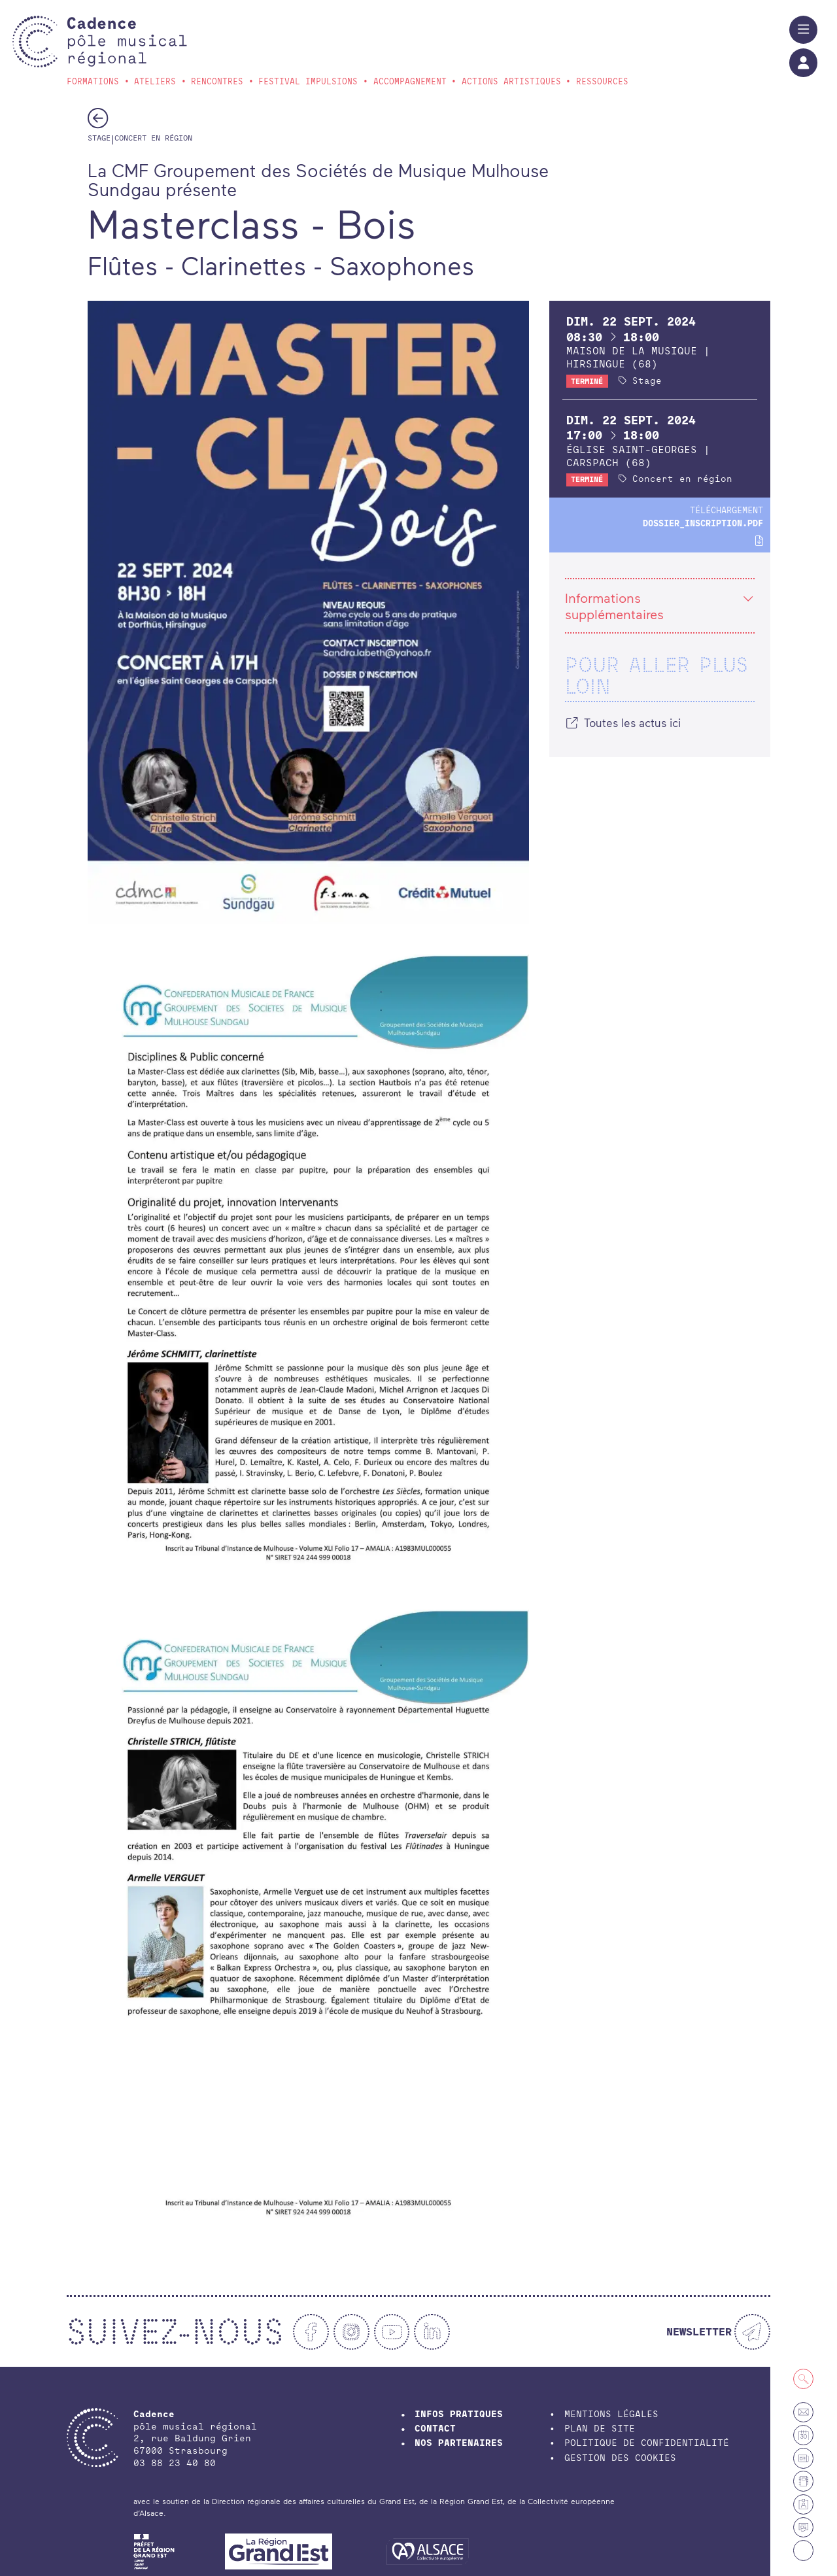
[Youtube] (392, 2332)
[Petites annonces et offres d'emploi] (803, 2458)
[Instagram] (351, 2332)
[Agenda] (803, 2435)
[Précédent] (98, 117)
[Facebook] (311, 2332)
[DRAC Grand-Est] (154, 2550)
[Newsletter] (718, 2332)
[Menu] (803, 30)
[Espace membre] (803, 2504)
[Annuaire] (803, 2481)
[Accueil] (126, 41)
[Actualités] (803, 2527)
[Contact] (803, 2412)
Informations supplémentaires (660, 606)
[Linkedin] (432, 2332)
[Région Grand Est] (278, 2550)
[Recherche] (803, 2379)
